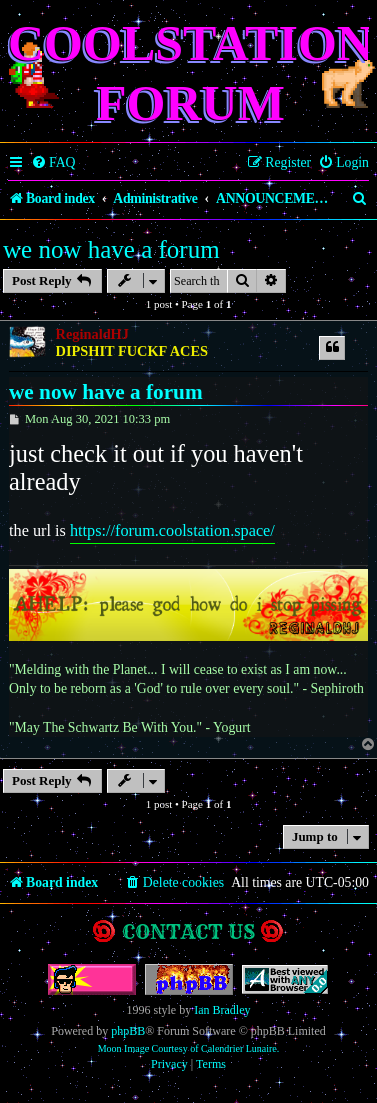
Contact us (188, 931)
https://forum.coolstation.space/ (172, 531)
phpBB (128, 1031)
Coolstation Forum (190, 73)
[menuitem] (53, 163)
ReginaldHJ (92, 334)
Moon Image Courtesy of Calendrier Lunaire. (189, 1048)
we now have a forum (111, 249)
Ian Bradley (222, 1010)
